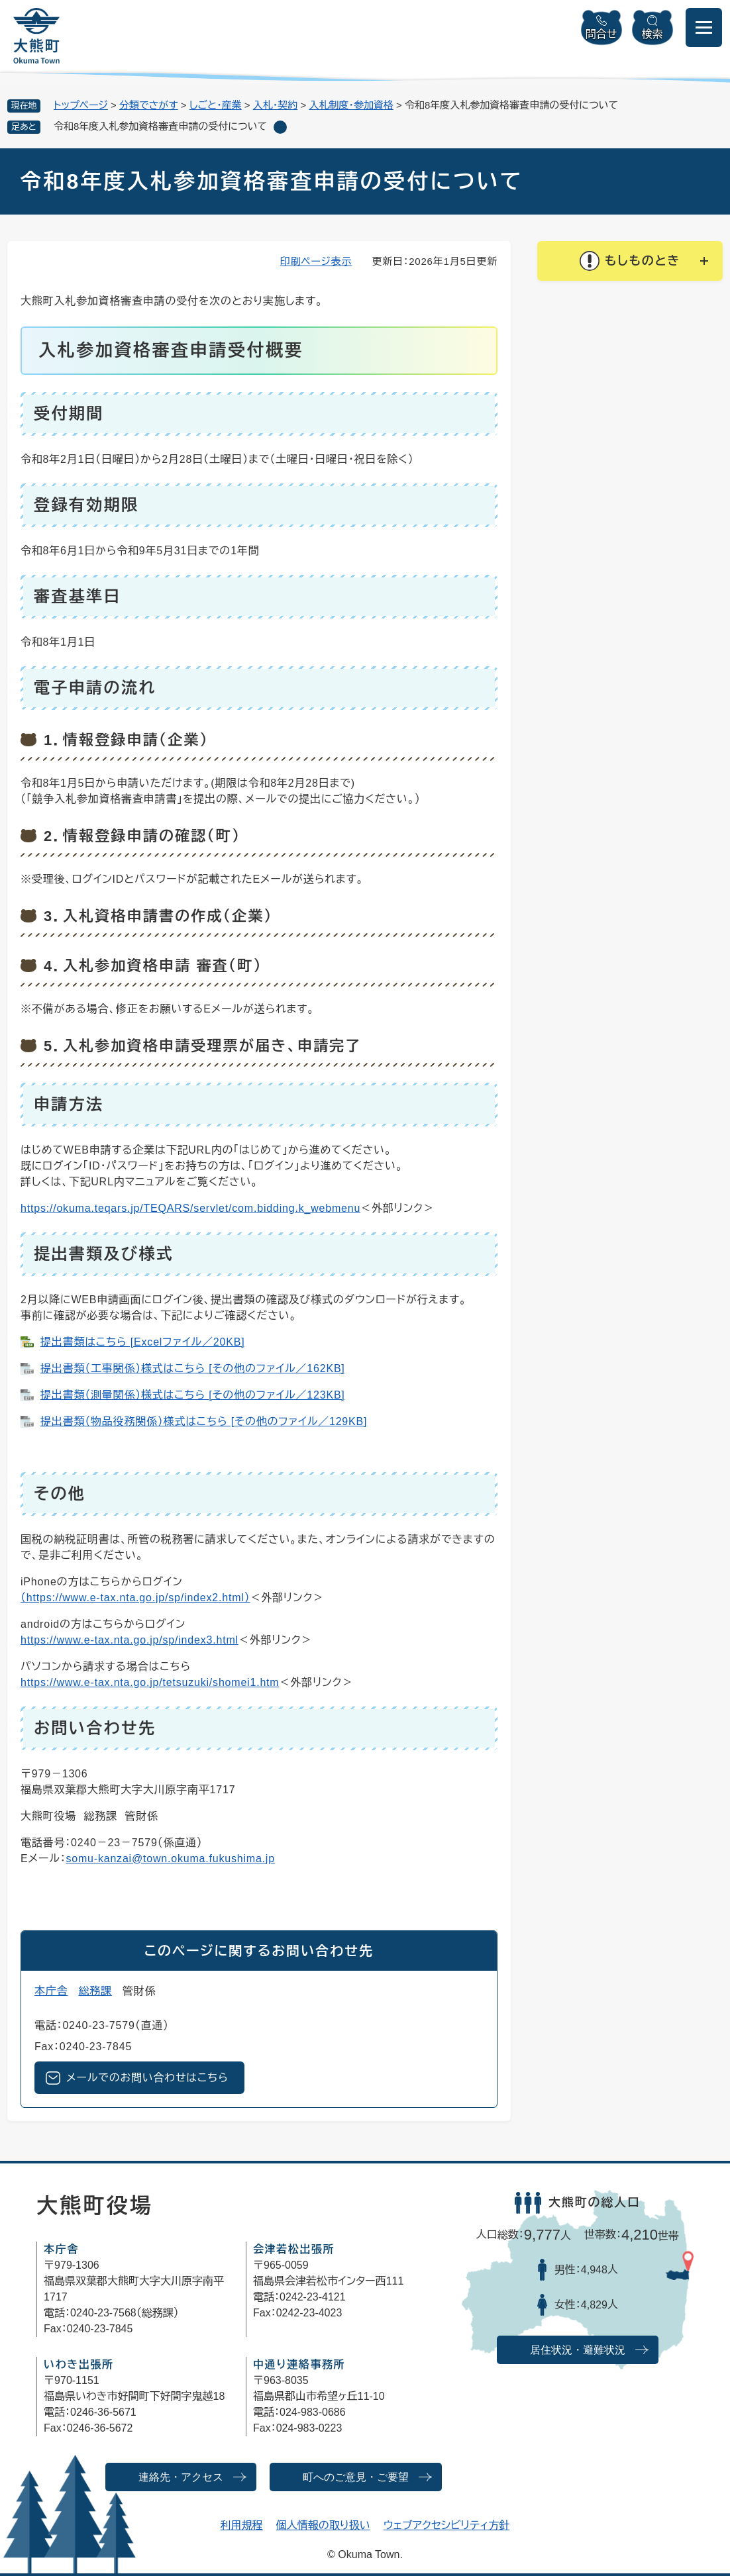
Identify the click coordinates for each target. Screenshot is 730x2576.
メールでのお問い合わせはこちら (147, 2077)
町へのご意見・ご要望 (356, 2477)
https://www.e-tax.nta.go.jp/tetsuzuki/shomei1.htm (150, 1682)
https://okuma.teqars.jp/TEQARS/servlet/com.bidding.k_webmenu (190, 1208)
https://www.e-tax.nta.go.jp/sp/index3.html (129, 1640)
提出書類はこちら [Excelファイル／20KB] (142, 1342)
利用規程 (242, 2525)
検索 (652, 34)
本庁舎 (51, 1991)
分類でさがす (148, 105)
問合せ (601, 34)
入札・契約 (275, 105)
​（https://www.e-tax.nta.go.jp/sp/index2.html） (135, 1597)
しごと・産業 (215, 105)
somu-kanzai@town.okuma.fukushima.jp (170, 1858)
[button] (630, 261)
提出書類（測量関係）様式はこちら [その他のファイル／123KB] (192, 1395)
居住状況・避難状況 (577, 2349)
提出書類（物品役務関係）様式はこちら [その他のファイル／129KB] (203, 1421)
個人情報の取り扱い (323, 2525)
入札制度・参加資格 (351, 105)
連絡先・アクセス (180, 2477)
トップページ (81, 105)
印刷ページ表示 (316, 261)
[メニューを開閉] (704, 27)
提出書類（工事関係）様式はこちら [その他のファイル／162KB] (192, 1368)
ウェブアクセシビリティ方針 (447, 2525)
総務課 (94, 1991)
